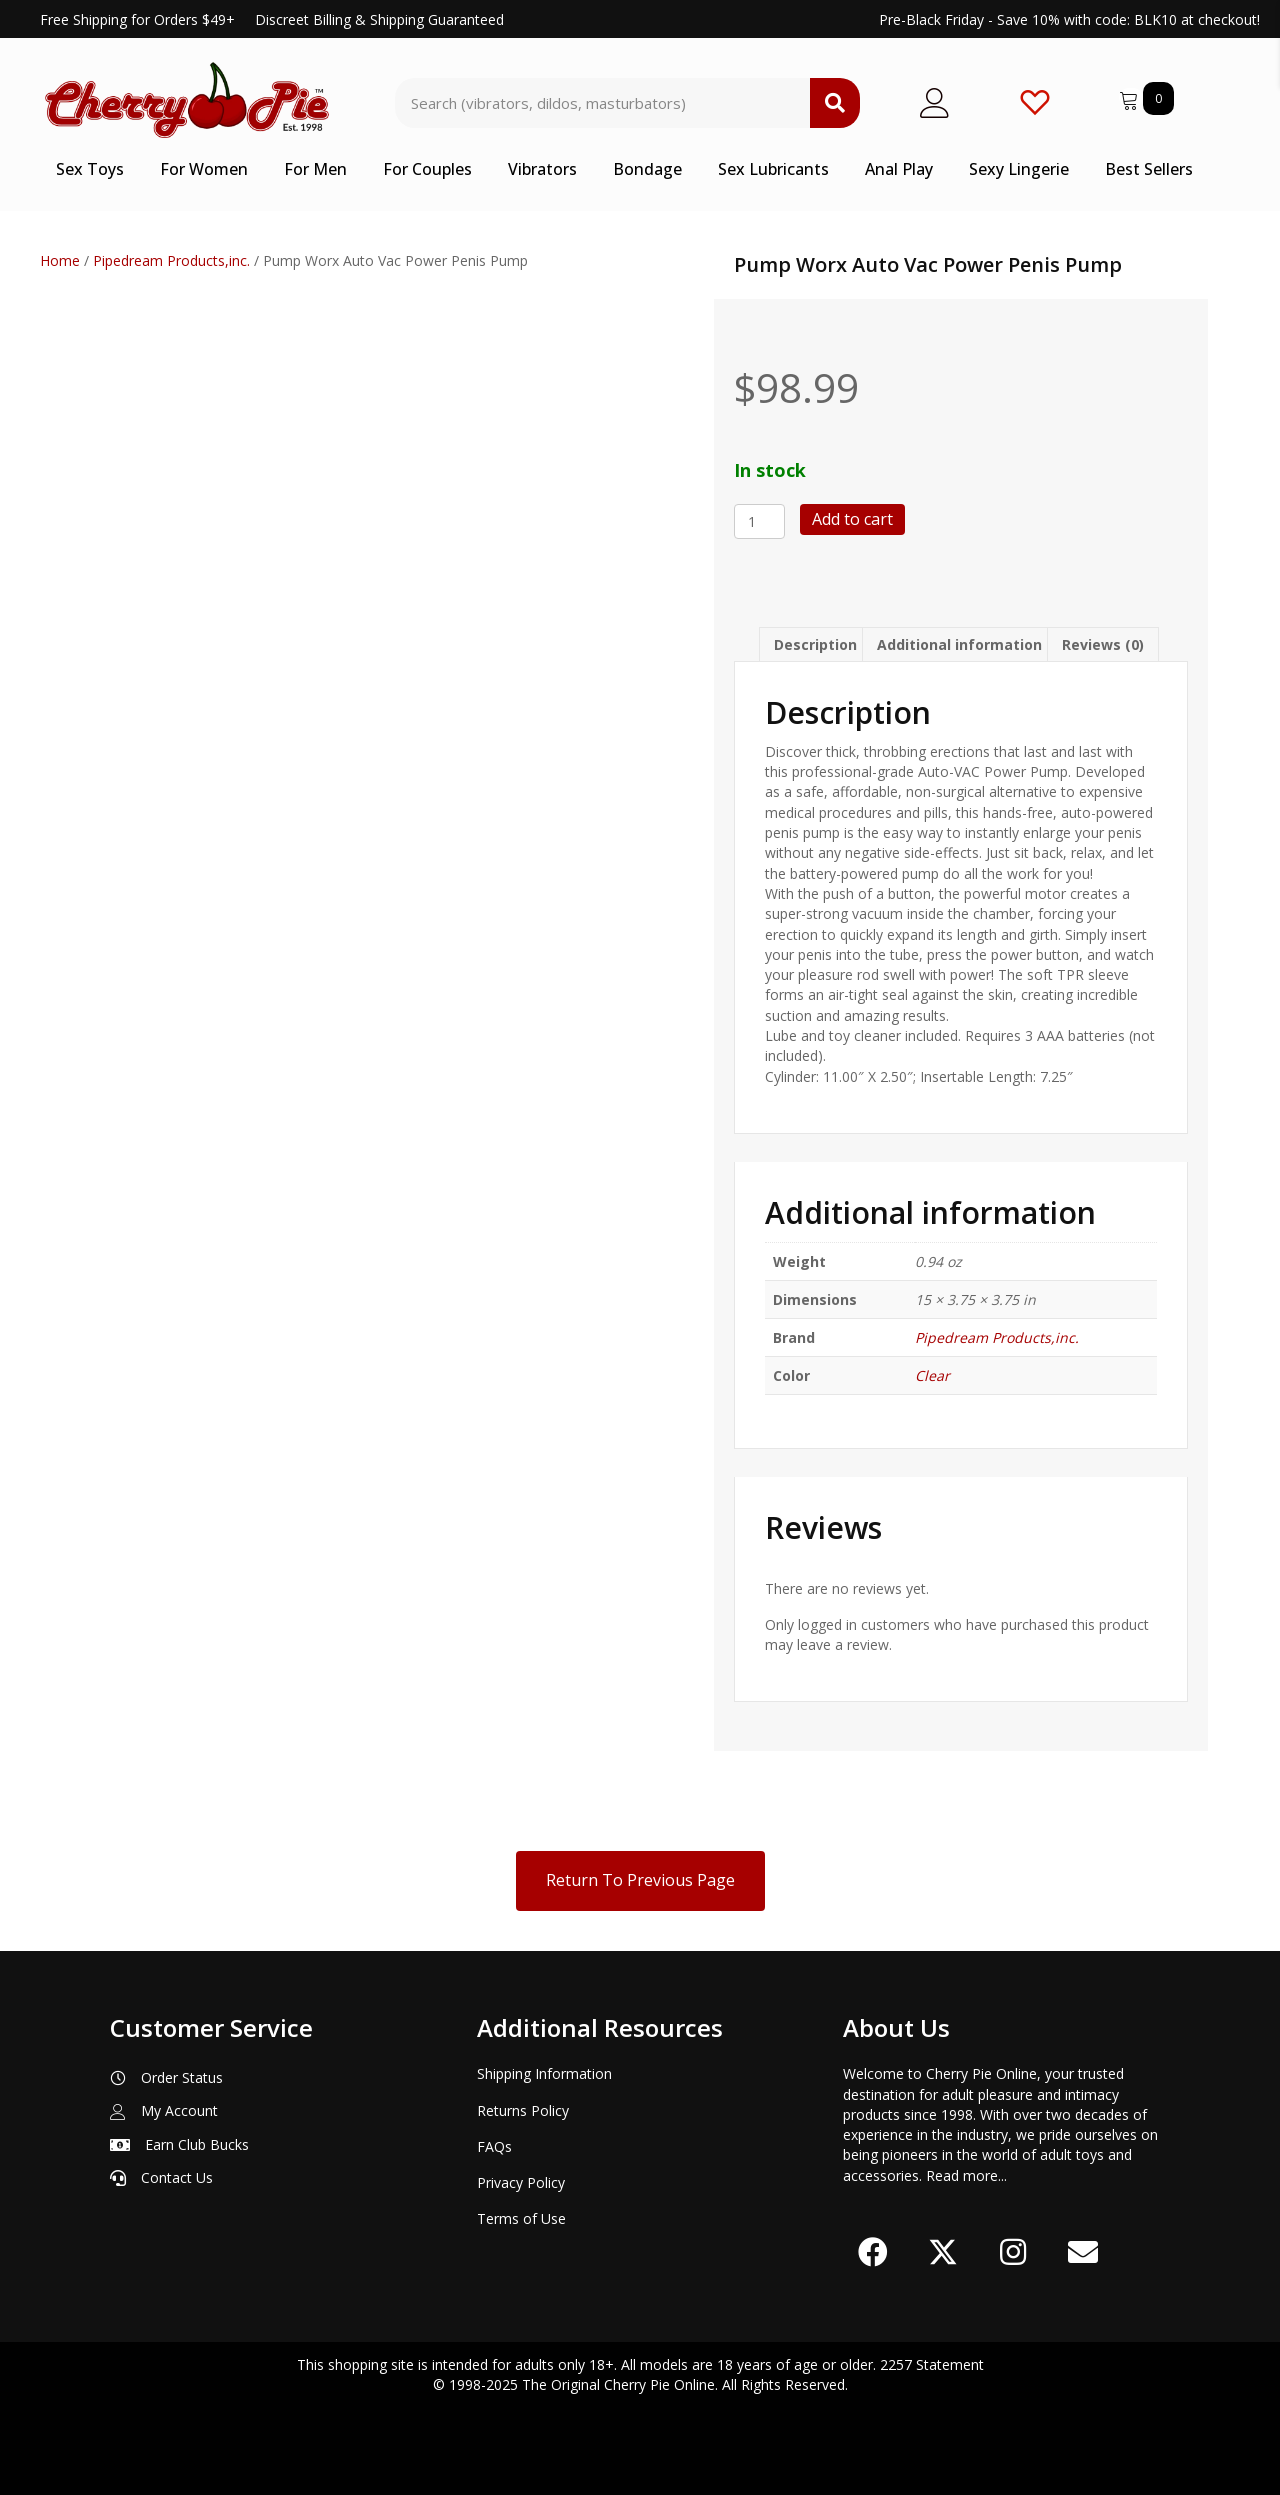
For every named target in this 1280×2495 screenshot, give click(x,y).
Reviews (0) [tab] (1103, 644)
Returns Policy (523, 2110)
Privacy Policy (521, 2182)
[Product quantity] (759, 521)
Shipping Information (544, 2073)
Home (60, 260)
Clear (932, 1375)
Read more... (966, 2175)
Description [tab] (815, 644)
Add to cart (852, 519)
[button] (873, 2252)
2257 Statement (932, 2364)
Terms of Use (521, 2218)
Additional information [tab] (959, 644)
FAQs (494, 2146)
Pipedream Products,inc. (171, 260)
